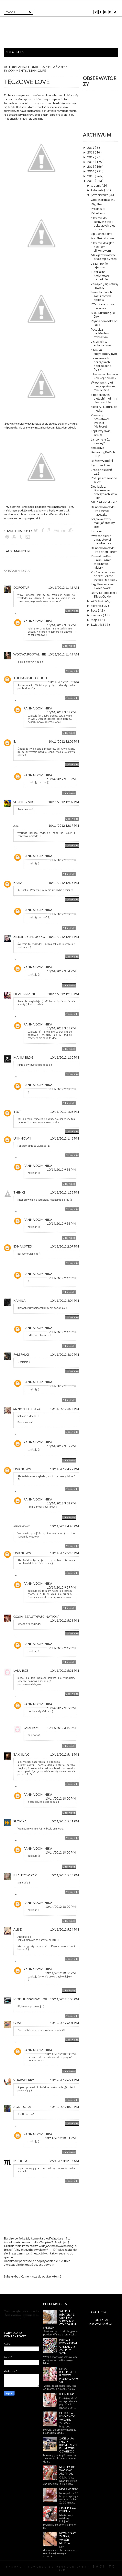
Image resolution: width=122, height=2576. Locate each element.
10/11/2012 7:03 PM (64, 1999)
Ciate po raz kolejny (67, 2509)
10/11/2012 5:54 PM (64, 1929)
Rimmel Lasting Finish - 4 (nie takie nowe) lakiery (101, 561)
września (97, 601)
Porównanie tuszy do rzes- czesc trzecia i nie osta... (104, 575)
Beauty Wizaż (25, 1875)
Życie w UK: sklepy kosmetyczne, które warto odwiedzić (68, 2445)
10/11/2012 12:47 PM (63, 936)
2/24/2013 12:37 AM (64, 2161)
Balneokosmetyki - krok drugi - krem (104, 549)
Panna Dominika (38, 621)
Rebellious (98, 213)
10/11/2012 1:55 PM (64, 1192)
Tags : (9, 551)
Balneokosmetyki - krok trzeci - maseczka (103, 510)
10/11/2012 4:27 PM (64, 1469)
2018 (91, 152)
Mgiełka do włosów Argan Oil (67, 2470)
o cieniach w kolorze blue (101, 343)
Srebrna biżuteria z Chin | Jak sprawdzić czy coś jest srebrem (59, 2319)
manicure (38, 70)
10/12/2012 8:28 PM (64, 2106)
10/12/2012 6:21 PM (64, 2080)
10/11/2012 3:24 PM (64, 1408)
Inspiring (97, 531)
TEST (17, 1111)
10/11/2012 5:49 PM (64, 1875)
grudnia (96, 185)
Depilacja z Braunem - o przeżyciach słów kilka (104, 492)
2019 (91, 147)
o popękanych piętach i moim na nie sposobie (104, 398)
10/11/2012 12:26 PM (63, 882)
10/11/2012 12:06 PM (63, 741)
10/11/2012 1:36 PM (64, 1111)
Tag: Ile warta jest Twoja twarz (103, 586)
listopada (97, 190)
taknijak (21, 1754)
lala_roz (20, 1670)
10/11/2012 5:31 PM (64, 1670)
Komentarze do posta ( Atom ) (41, 2276)
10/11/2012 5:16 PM (64, 1553)
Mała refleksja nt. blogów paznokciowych (68, 2375)
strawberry (23, 2080)
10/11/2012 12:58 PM (63, 994)
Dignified (97, 204)
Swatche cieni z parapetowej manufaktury (101, 539)
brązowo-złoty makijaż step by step (103, 522)
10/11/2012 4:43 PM (64, 1526)
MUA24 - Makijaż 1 (104, 502)
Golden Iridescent (103, 199)
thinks (19, 1192)
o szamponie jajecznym (99, 265)
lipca (94, 610)
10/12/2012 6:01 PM (64, 2023)
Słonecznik (23, 802)
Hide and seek (68, 2489)
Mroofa (20, 2161)
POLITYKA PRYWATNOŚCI (100, 2321)
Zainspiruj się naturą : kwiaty (104, 285)
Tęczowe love (100, 465)
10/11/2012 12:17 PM (63, 825)
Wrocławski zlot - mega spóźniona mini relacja (103, 386)
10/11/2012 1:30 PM (64, 1057)
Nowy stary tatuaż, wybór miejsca (67, 2538)
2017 (91, 157)
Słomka (20, 1821)
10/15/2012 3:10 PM (61, 1727)
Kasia (17, 882)
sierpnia (96, 605)
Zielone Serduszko (29, 936)
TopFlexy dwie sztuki (100, 432)
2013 (91, 176)
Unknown (22, 1138)
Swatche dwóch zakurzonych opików (101, 295)
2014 (91, 171)
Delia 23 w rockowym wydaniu (67, 2416)
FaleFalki (21, 1354)
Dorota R (21, 587)
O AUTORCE (100, 2312)
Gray (17, 2023)
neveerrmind (24, 994)
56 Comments (16, 70)
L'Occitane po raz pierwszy (102, 306)
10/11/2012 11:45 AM (63, 654)
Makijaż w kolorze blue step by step (104, 256)
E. (14, 741)
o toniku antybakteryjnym (104, 351)
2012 (91, 180)
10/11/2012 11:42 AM (63, 587)
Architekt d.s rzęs (102, 238)
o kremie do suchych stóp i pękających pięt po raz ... (103, 223)
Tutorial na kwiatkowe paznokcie (100, 275)
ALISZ (17, 1929)
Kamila (19, 1300)
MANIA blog (23, 1057)
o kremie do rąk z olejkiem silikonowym (102, 246)
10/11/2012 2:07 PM (64, 1246)
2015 (91, 166)
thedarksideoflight (31, 678)
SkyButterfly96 (26, 1408)
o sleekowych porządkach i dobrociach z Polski (101, 363)
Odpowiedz (72, 610)
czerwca (97, 615)
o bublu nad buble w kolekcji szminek (104, 376)
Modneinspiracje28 (30, 1999)
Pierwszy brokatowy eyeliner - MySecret (100, 420)
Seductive (97, 447)
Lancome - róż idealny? (100, 441)
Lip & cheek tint (101, 233)
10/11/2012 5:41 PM (64, 1754)
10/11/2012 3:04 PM (64, 1300)
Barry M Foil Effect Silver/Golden (104, 594)
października (100, 195)
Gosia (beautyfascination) (36, 1616)
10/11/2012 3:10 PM (64, 1354)
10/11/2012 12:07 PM (63, 802)
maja (94, 620)
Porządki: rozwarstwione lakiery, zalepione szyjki (68, 2346)
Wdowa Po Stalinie (29, 654)
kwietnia (97, 624)
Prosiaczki (98, 208)
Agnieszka (22, 2106)
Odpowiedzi (24, 614)
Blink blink (66, 2394)
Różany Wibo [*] (102, 460)
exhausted (22, 1246)
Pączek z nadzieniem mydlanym (100, 333)
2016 (91, 162)
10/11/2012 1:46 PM (64, 1138)
